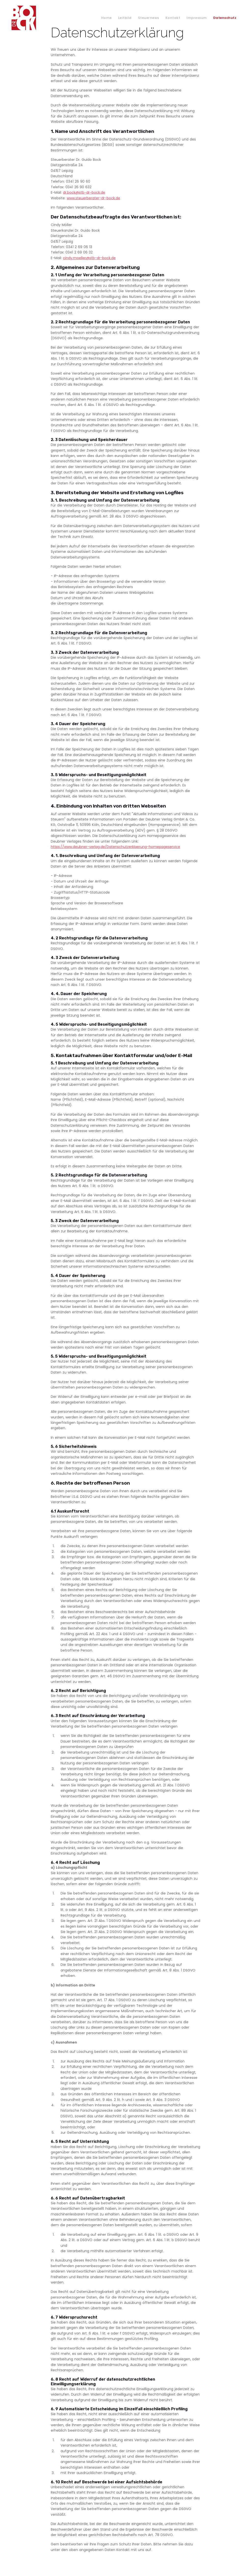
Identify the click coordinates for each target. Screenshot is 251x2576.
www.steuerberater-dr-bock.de (93, 198)
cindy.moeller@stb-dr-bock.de (89, 257)
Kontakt (172, 17)
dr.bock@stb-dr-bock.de (84, 192)
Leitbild (125, 17)
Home (106, 17)
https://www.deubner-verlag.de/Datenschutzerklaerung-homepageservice (115, 846)
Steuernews (148, 17)
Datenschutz (225, 17)
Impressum (197, 17)
